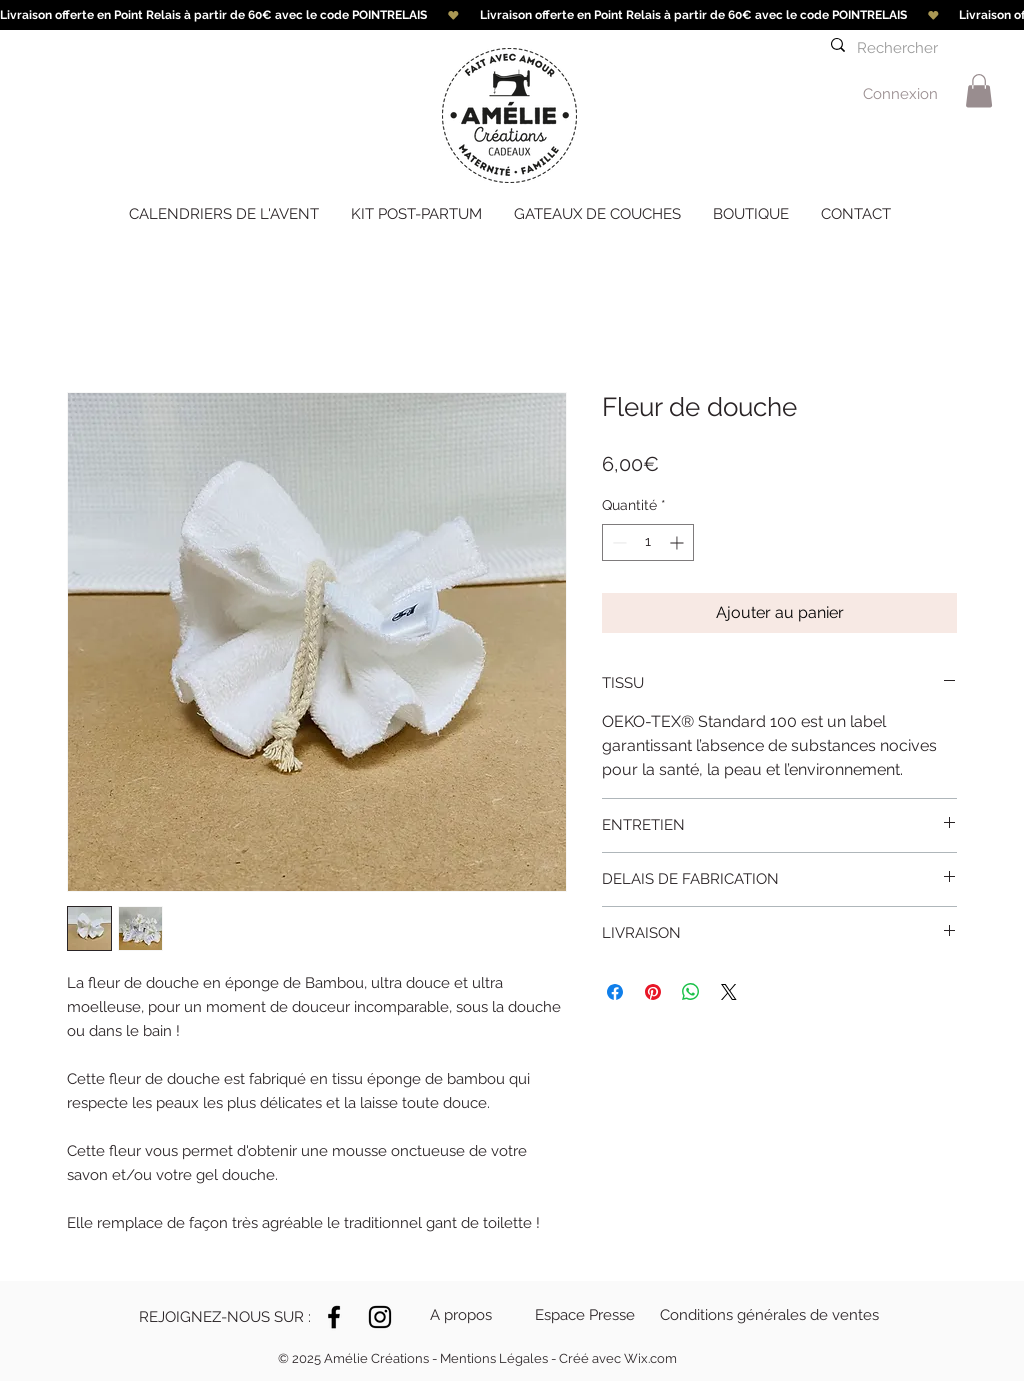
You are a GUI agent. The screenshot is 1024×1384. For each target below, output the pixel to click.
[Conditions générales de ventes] (769, 1315)
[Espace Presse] (587, 1315)
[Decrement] (617, 542)
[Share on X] (729, 992)
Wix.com (650, 1358)
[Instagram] (380, 1317)
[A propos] (470, 1315)
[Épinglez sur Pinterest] (653, 992)
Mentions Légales (494, 1358)
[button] (214, 1317)
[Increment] (678, 542)
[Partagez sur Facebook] (615, 992)
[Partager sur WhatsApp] (691, 992)
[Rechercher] (904, 48)
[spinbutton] (648, 542)
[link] (979, 90)
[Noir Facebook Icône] (334, 1317)
